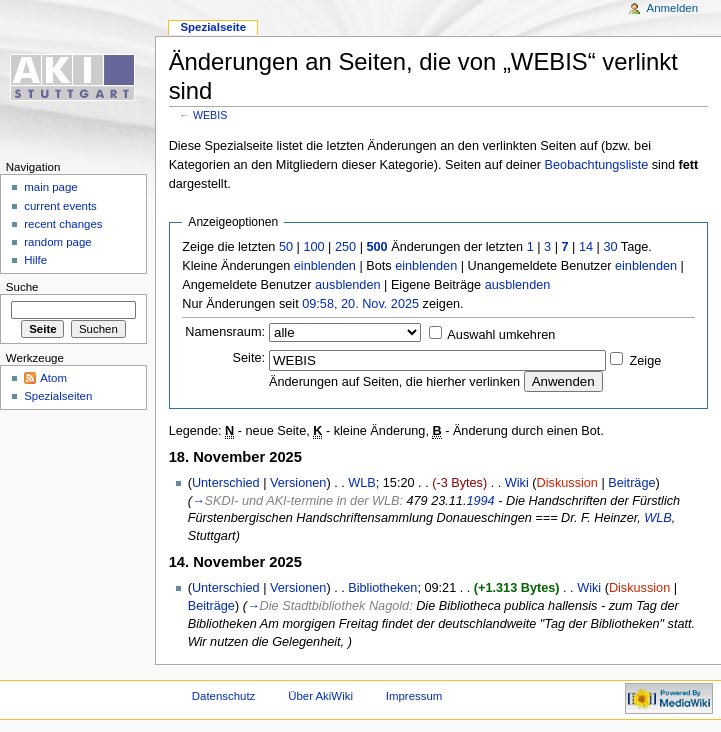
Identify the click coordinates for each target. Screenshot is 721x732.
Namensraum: (225, 332)
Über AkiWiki (320, 696)
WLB (362, 483)
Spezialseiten (58, 396)
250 (345, 247)
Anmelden (673, 8)
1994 (480, 501)
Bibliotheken (382, 588)
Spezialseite (213, 27)
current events (60, 206)
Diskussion (567, 483)
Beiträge (631, 483)
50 (286, 247)
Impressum (414, 696)
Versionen (298, 483)
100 (313, 247)
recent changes (63, 224)
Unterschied (226, 483)
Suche (22, 287)
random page (58, 242)
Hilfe (35, 260)
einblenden (325, 266)
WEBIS (210, 115)
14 (586, 247)
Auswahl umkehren (501, 335)
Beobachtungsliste (597, 165)
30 (610, 247)
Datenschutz (224, 696)
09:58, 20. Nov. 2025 (360, 304)
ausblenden (348, 285)
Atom (53, 378)
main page (51, 187)
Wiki (517, 483)
